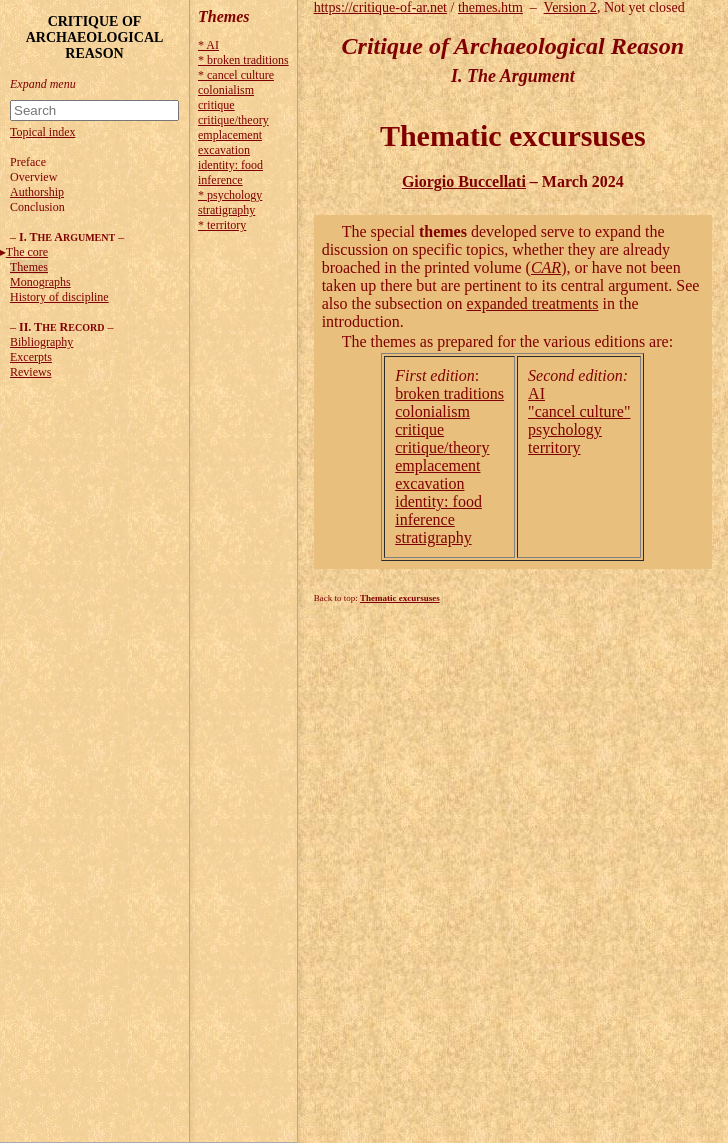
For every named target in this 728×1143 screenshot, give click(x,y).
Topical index (42, 132)
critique (216, 105)
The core (27, 252)
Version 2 (570, 7)
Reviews (30, 372)
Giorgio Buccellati (464, 181)
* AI (208, 45)
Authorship (37, 192)
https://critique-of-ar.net (380, 7)
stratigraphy (226, 210)
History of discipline (59, 297)
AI (536, 393)
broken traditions (449, 393)
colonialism (226, 90)
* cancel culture (236, 75)
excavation (224, 150)
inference (220, 180)
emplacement (230, 135)
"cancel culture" (579, 411)
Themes (29, 267)
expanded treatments (533, 303)
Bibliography (41, 342)
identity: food (230, 165)
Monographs (40, 282)
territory (554, 447)
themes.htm (490, 7)
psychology (565, 429)
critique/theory (233, 120)
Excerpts (31, 357)
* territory (222, 225)
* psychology (230, 195)
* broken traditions (243, 60)
